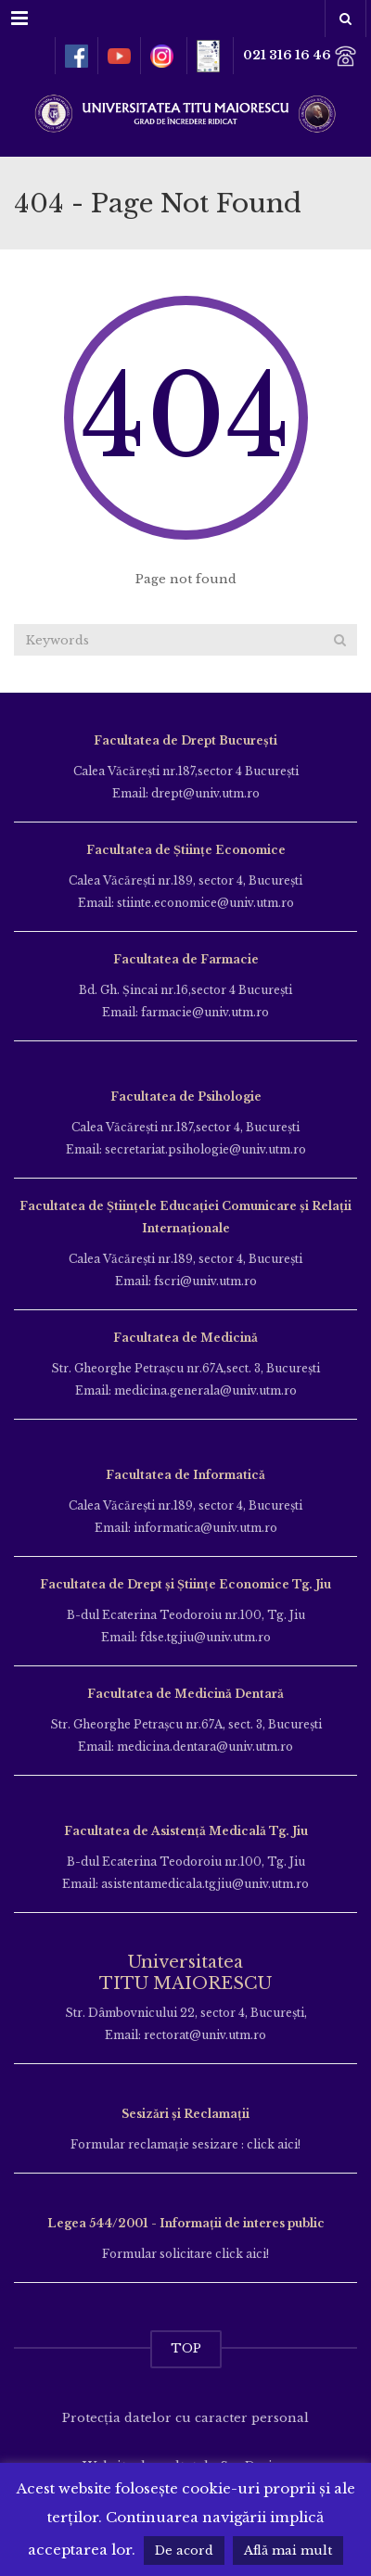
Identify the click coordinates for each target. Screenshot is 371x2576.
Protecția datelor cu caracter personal (185, 2418)
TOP (186, 2348)
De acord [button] (184, 2550)
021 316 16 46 (300, 56)
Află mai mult (288, 2550)
